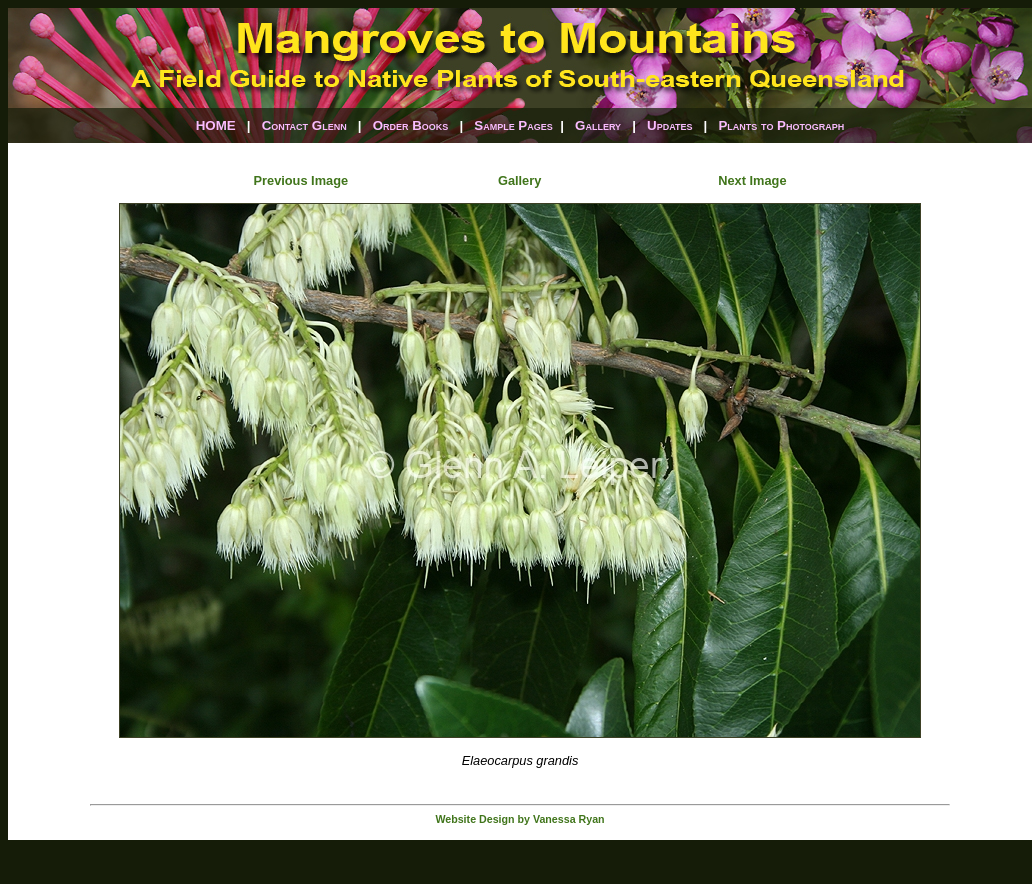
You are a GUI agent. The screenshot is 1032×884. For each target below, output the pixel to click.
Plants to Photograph (781, 125)
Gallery (598, 125)
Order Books (411, 125)
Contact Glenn (304, 125)
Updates (669, 125)
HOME (216, 125)
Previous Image (301, 180)
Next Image (752, 180)
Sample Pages (513, 125)
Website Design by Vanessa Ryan (519, 819)
